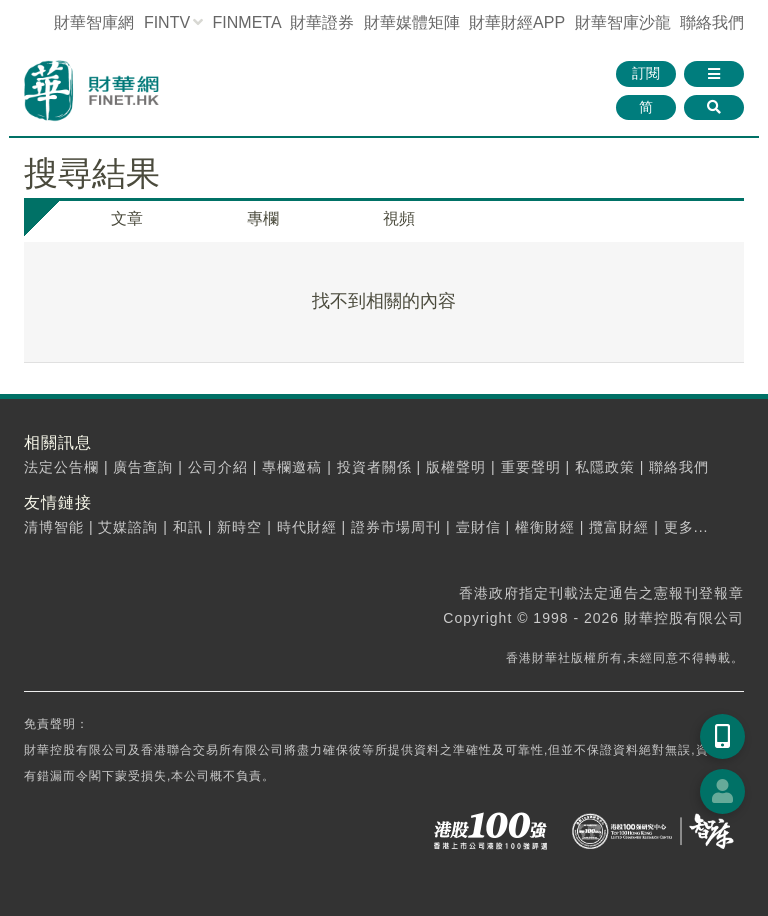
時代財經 (307, 527)
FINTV (167, 22)
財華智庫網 (94, 22)
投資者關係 (374, 467)
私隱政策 (605, 467)
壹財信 (478, 527)
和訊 (188, 527)
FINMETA (247, 22)
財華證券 (322, 22)
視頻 (399, 218)
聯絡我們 (712, 22)
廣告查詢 (143, 467)
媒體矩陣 (412, 22)
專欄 (263, 218)
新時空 (239, 527)
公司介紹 (218, 467)
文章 (127, 218)
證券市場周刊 (396, 527)
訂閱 (646, 73)
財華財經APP (517, 22)
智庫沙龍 (623, 22)
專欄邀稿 (292, 467)
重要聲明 (531, 467)
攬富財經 (619, 527)
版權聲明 (456, 467)
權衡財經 (545, 527)
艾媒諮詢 (128, 527)
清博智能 (54, 527)
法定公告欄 (61, 467)
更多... (686, 527)
